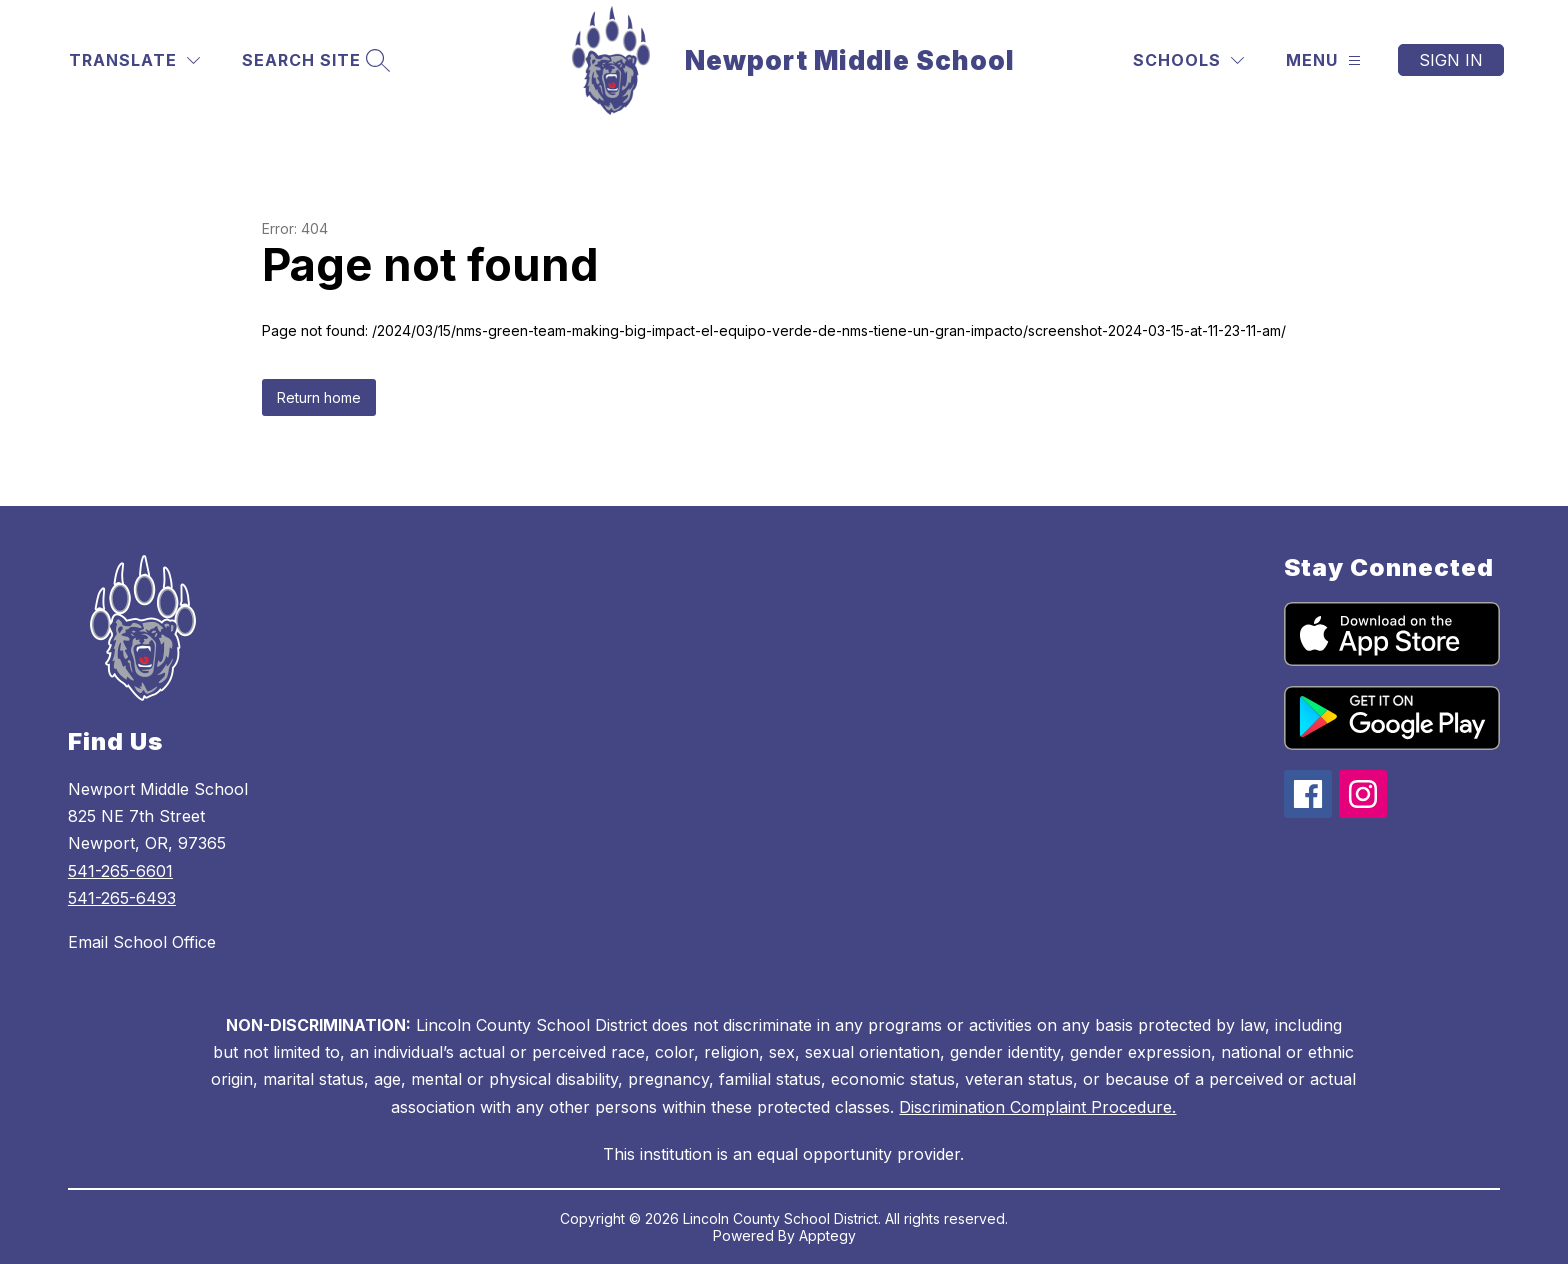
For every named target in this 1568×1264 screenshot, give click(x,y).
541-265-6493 (122, 898)
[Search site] (313, 60)
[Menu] (1323, 60)
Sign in (1451, 60)
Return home (319, 397)
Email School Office (142, 942)
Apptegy (827, 1235)
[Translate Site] (134, 60)
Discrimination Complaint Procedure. (1037, 1107)
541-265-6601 (120, 871)
